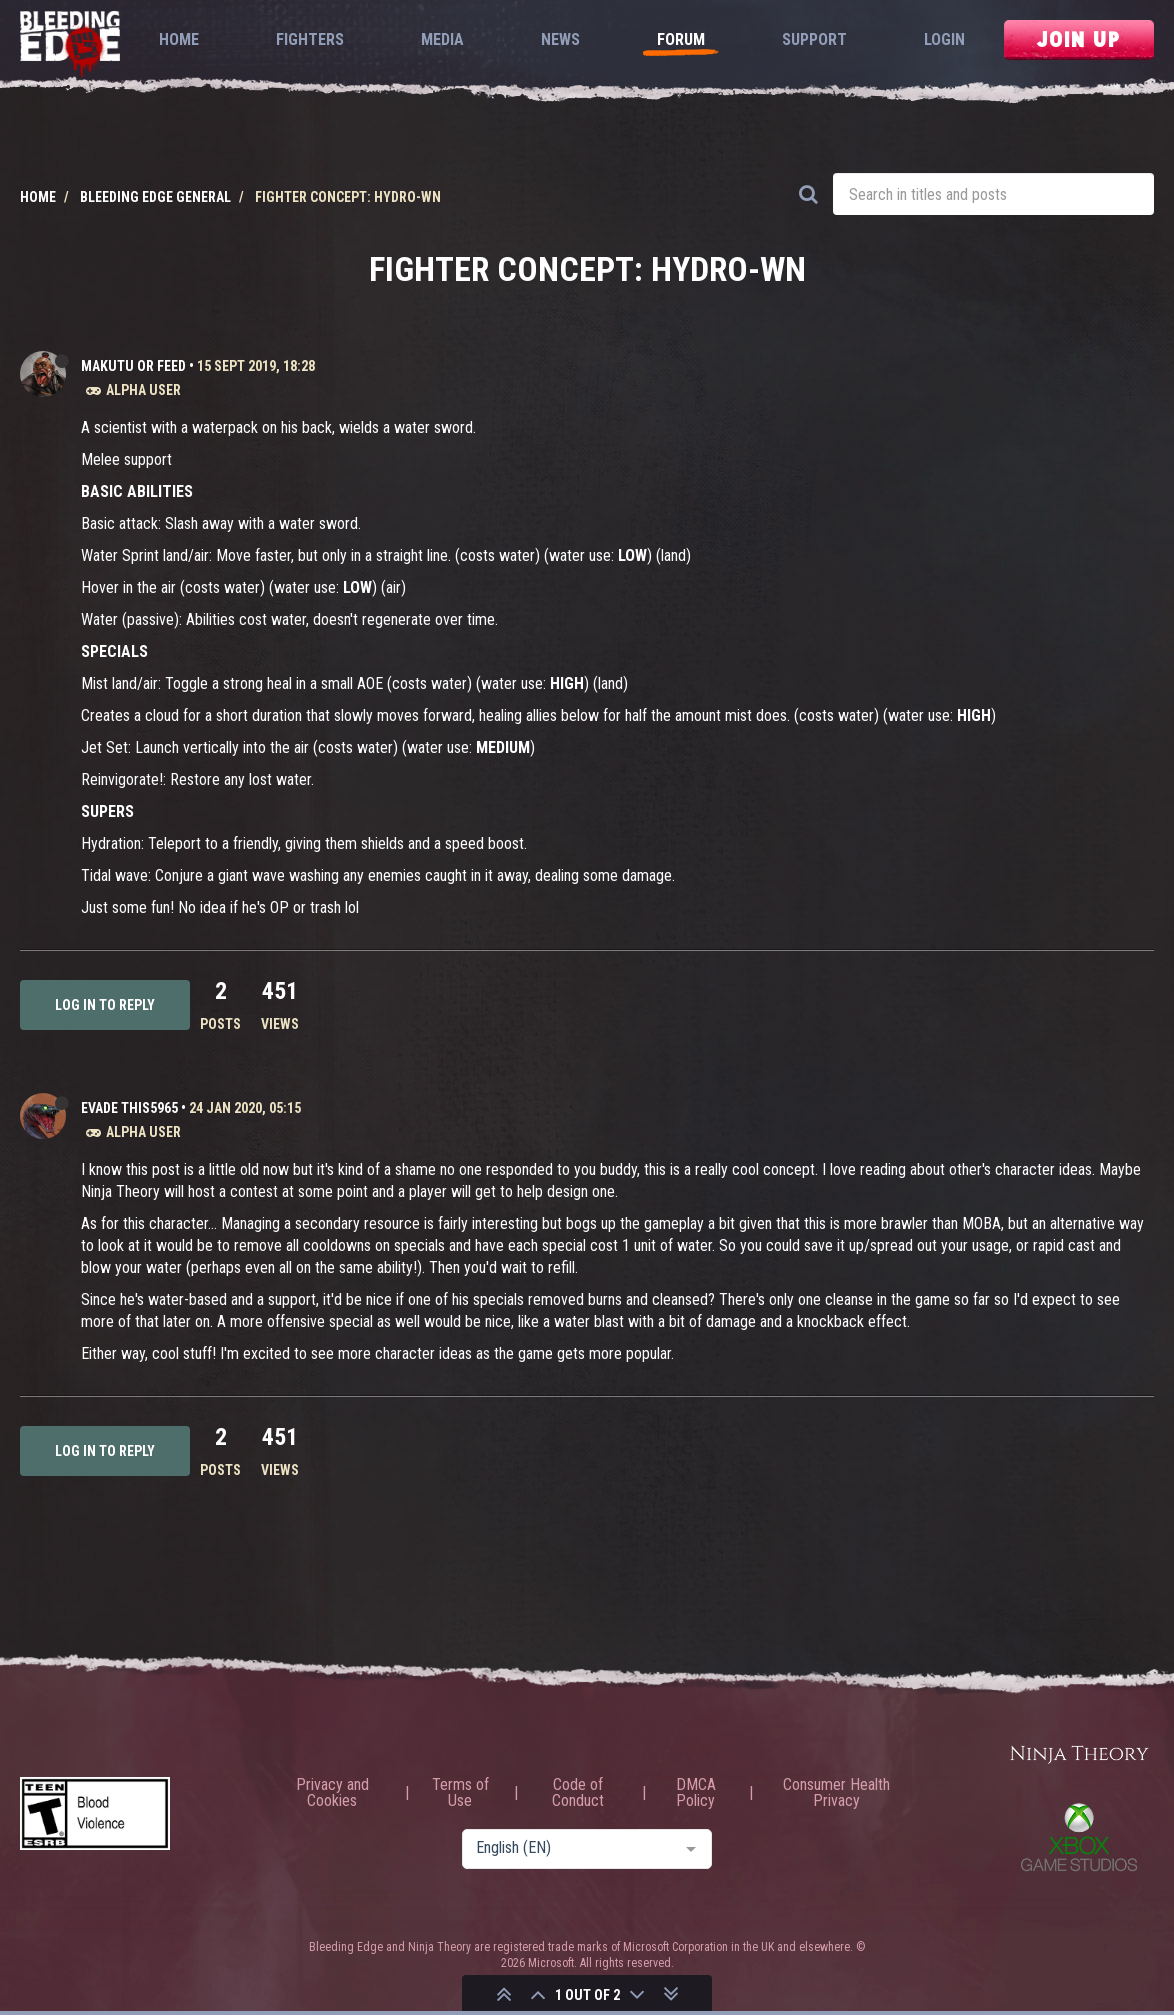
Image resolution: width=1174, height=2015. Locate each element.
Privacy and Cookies (332, 1793)
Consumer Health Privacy (836, 1793)
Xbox (1079, 1837)
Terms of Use (460, 1793)
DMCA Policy (696, 1793)
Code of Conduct (578, 1793)
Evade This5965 (129, 1108)
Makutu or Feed (133, 366)
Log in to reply (105, 1005)
